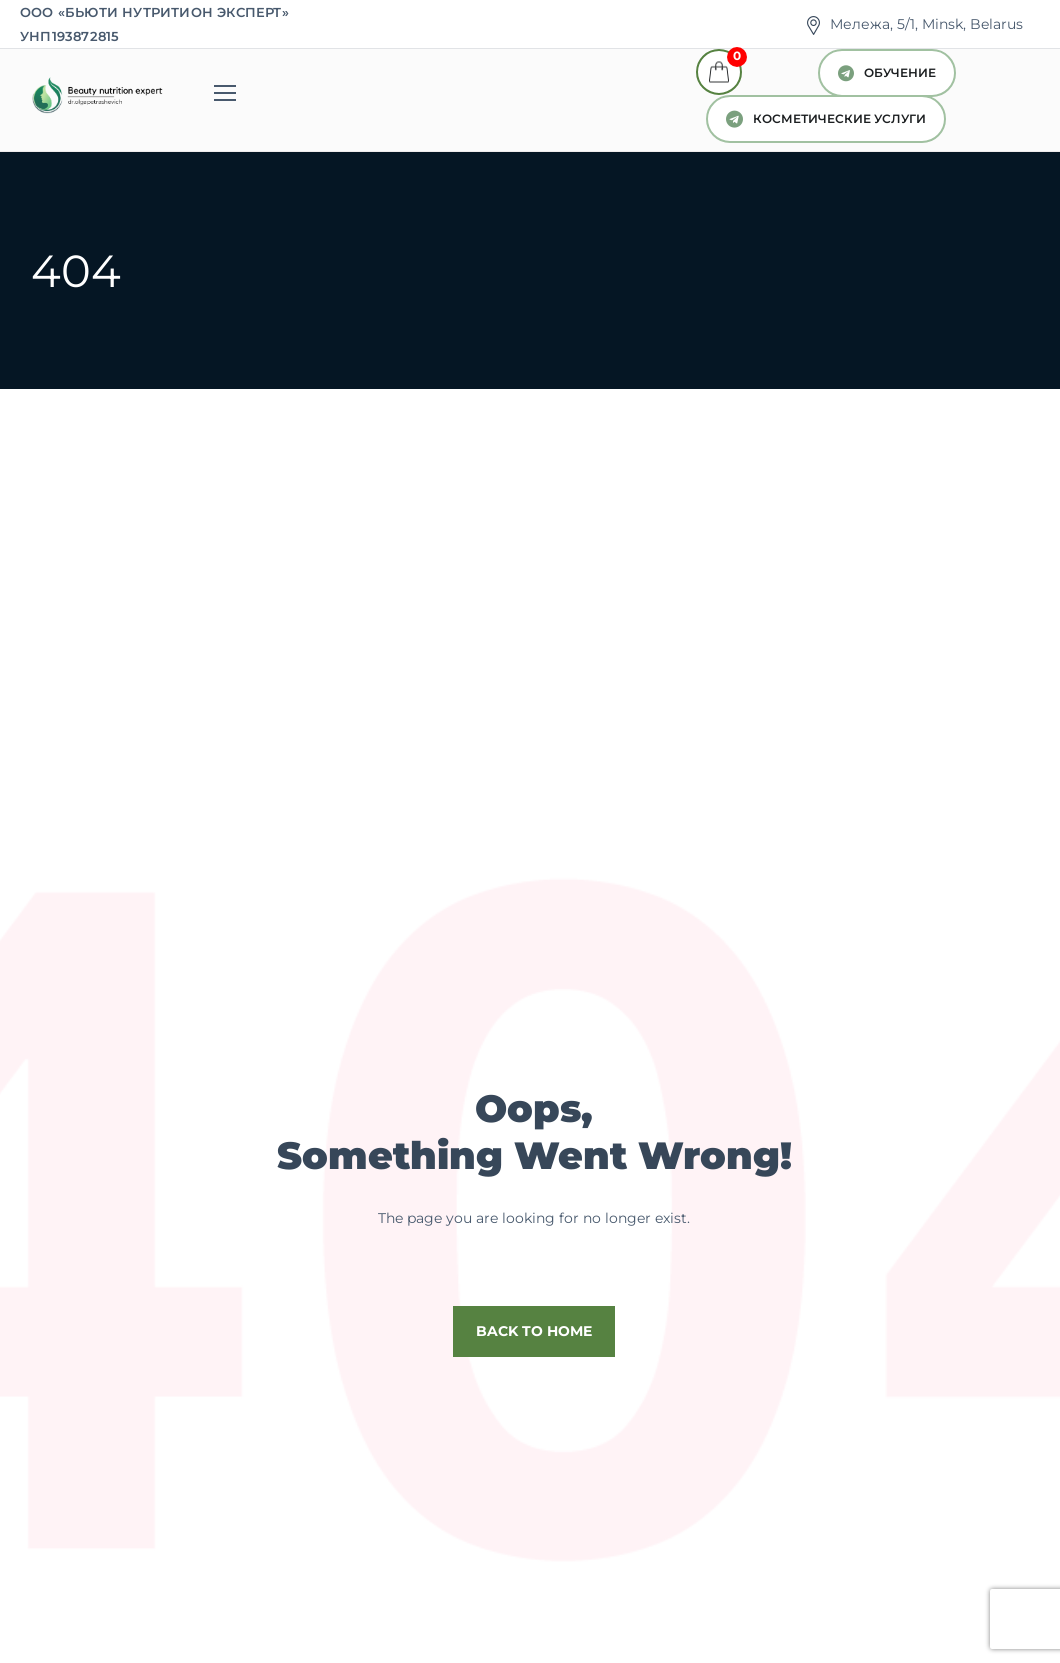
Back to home (534, 1331)
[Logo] (95, 95)
